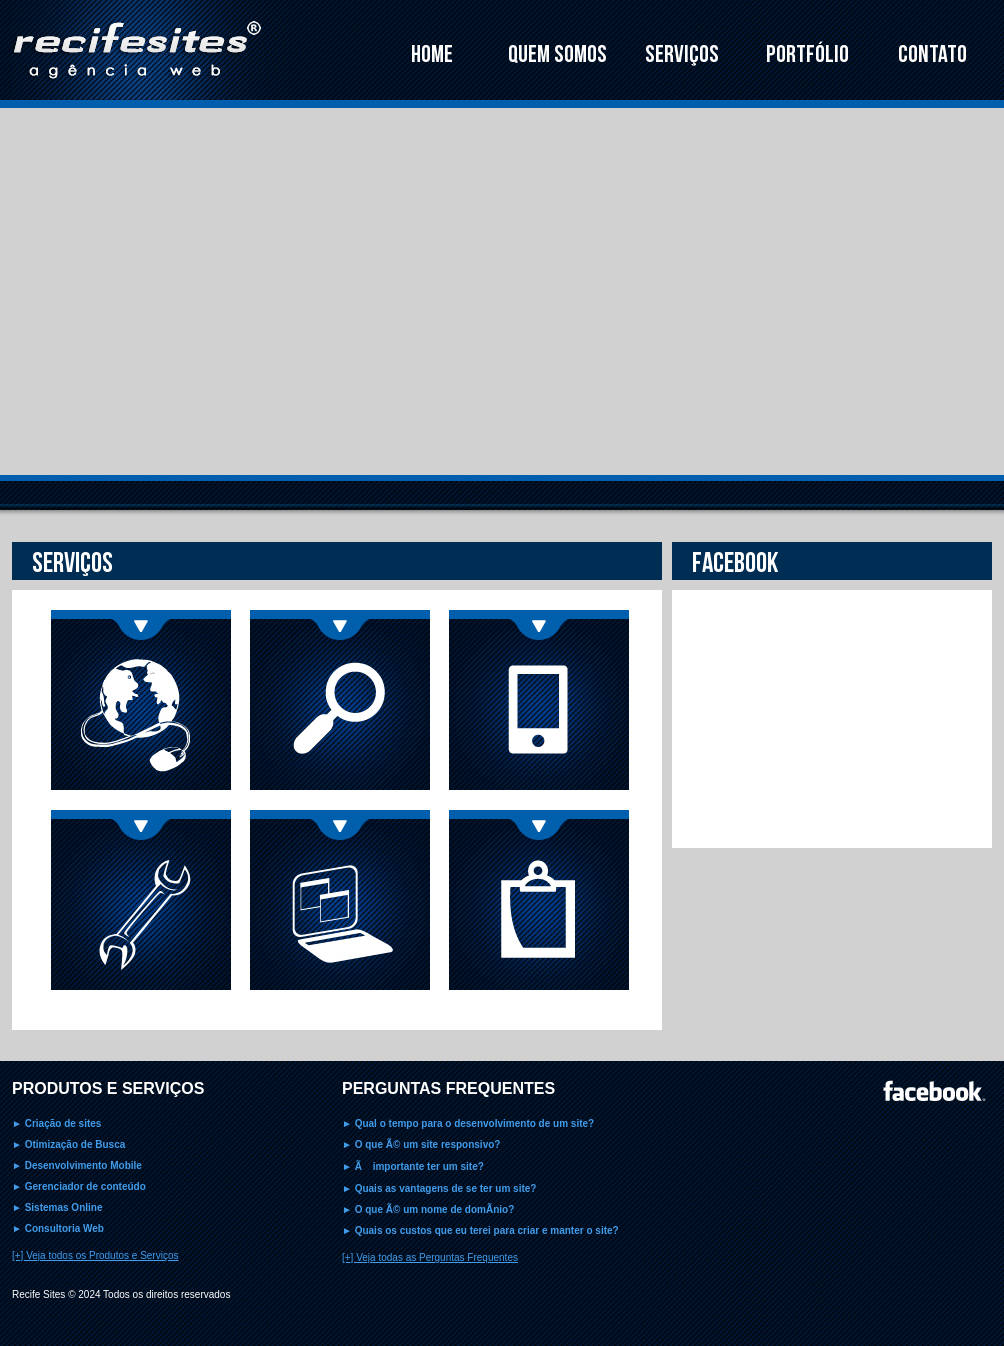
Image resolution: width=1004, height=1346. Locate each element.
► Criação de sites (56, 1123)
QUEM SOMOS (557, 54)
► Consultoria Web (58, 1228)
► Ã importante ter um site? (413, 1166)
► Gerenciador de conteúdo (79, 1186)
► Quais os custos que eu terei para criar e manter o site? (480, 1230)
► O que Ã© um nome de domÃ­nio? (428, 1209)
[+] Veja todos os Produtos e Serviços (95, 1255)
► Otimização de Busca (68, 1144)
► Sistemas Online (57, 1207)
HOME (432, 54)
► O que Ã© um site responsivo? (421, 1144)
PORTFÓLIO (807, 54)
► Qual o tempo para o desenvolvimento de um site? (468, 1123)
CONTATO (932, 54)
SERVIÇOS (682, 54)
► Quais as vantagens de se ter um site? (439, 1188)
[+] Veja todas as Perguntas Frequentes (430, 1257)
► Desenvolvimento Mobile (77, 1165)
